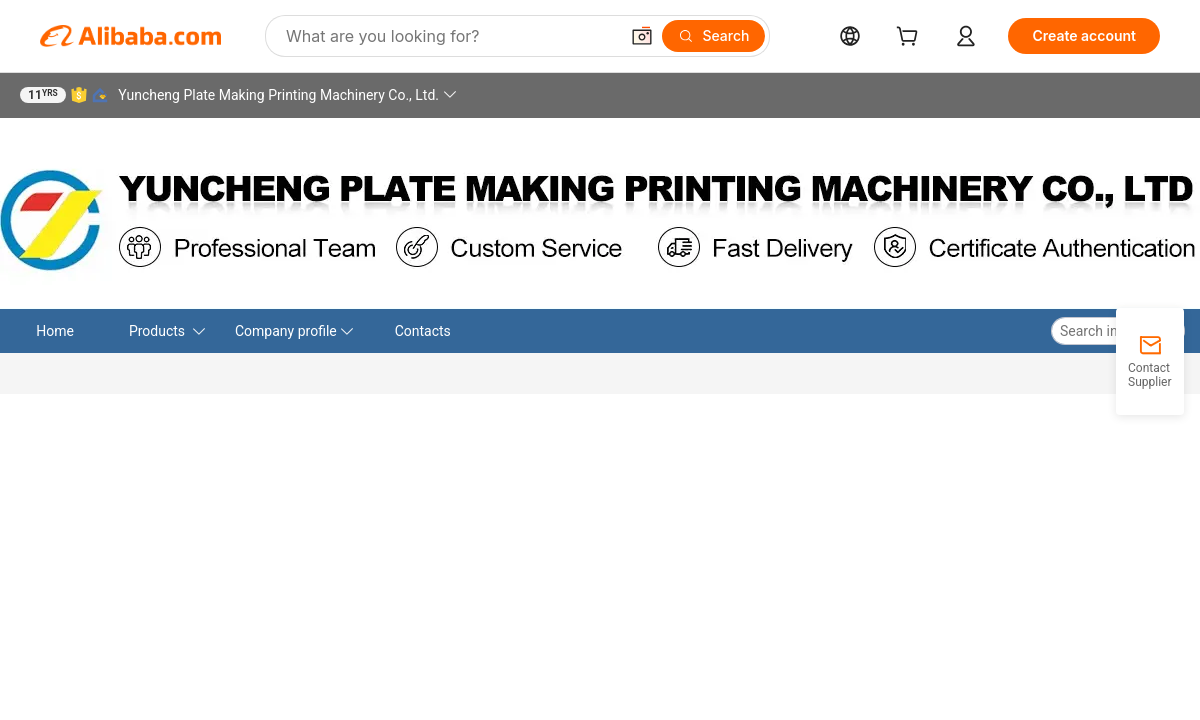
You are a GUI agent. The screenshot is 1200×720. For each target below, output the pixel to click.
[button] (642, 36)
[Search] (713, 36)
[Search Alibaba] (450, 36)
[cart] (911, 38)
